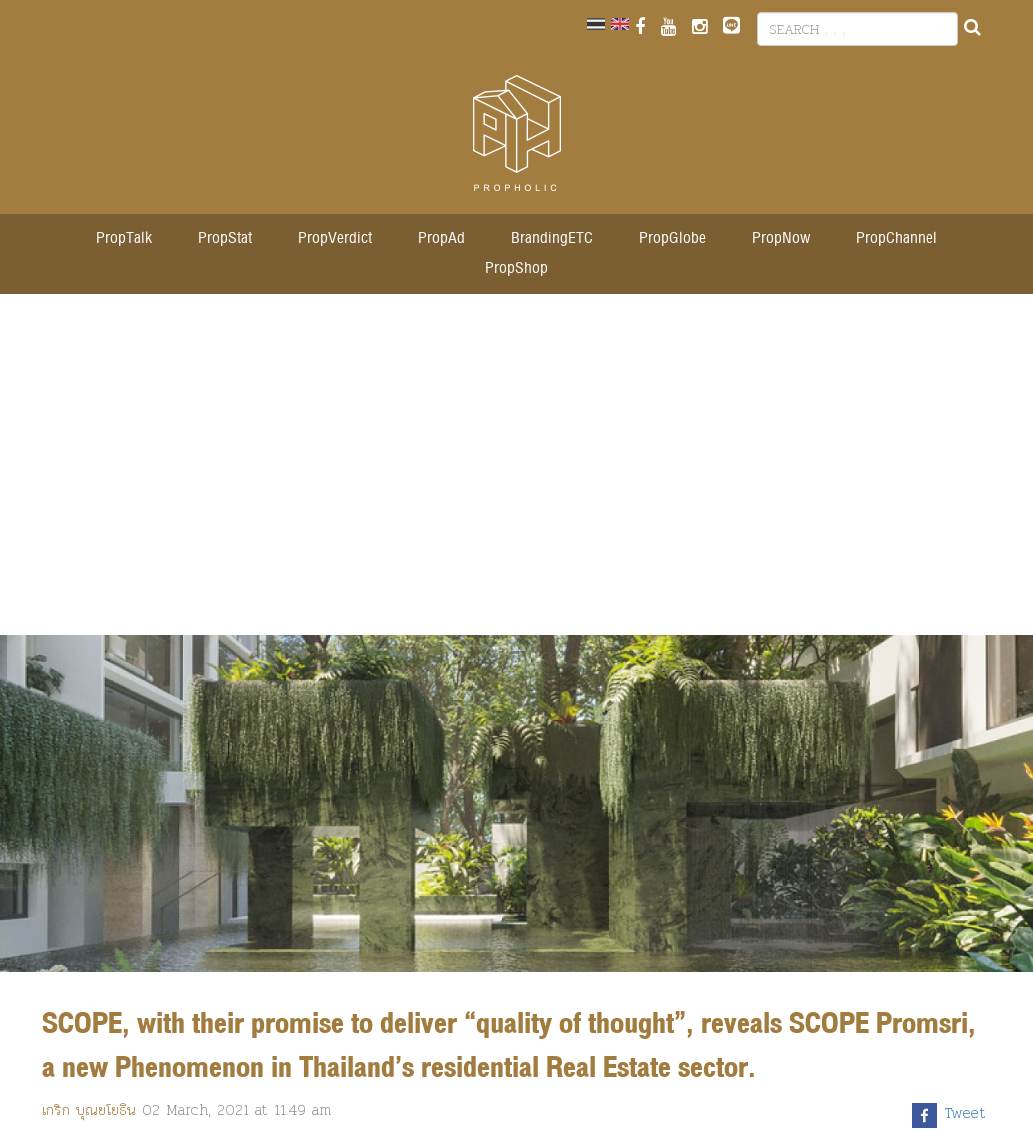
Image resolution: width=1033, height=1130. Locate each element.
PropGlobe (672, 238)
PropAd (441, 238)
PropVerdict (335, 238)
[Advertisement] (517, 475)
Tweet (965, 1113)
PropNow (781, 238)
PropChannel (896, 238)
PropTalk (124, 238)
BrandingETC (552, 238)
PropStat (225, 238)
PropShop (516, 268)
